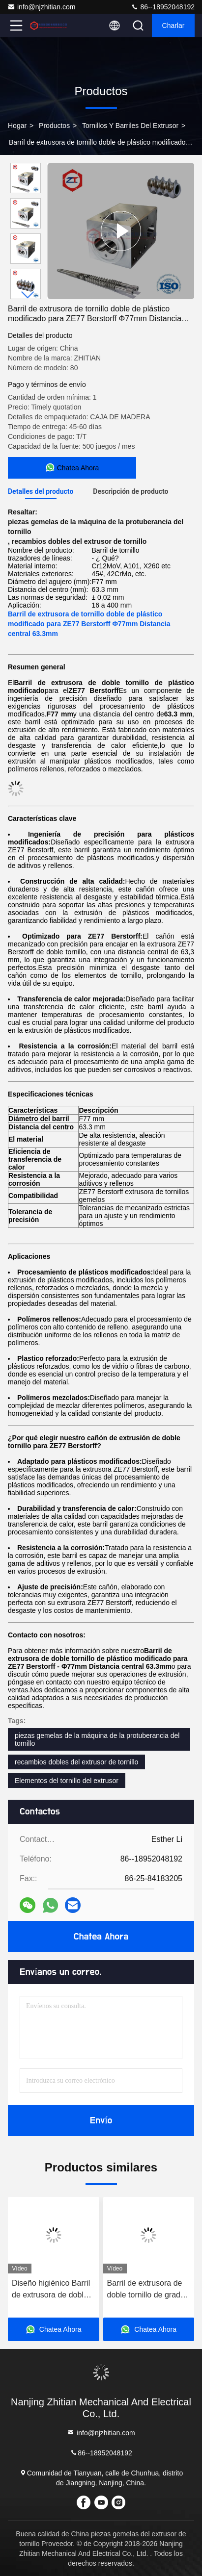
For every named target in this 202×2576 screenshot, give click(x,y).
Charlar (173, 25)
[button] (28, 295)
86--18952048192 (163, 7)
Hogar (17, 125)
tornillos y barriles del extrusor (130, 125)
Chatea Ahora (101, 1936)
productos (54, 125)
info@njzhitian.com (41, 7)
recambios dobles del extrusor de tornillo (76, 1762)
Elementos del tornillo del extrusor (66, 1781)
